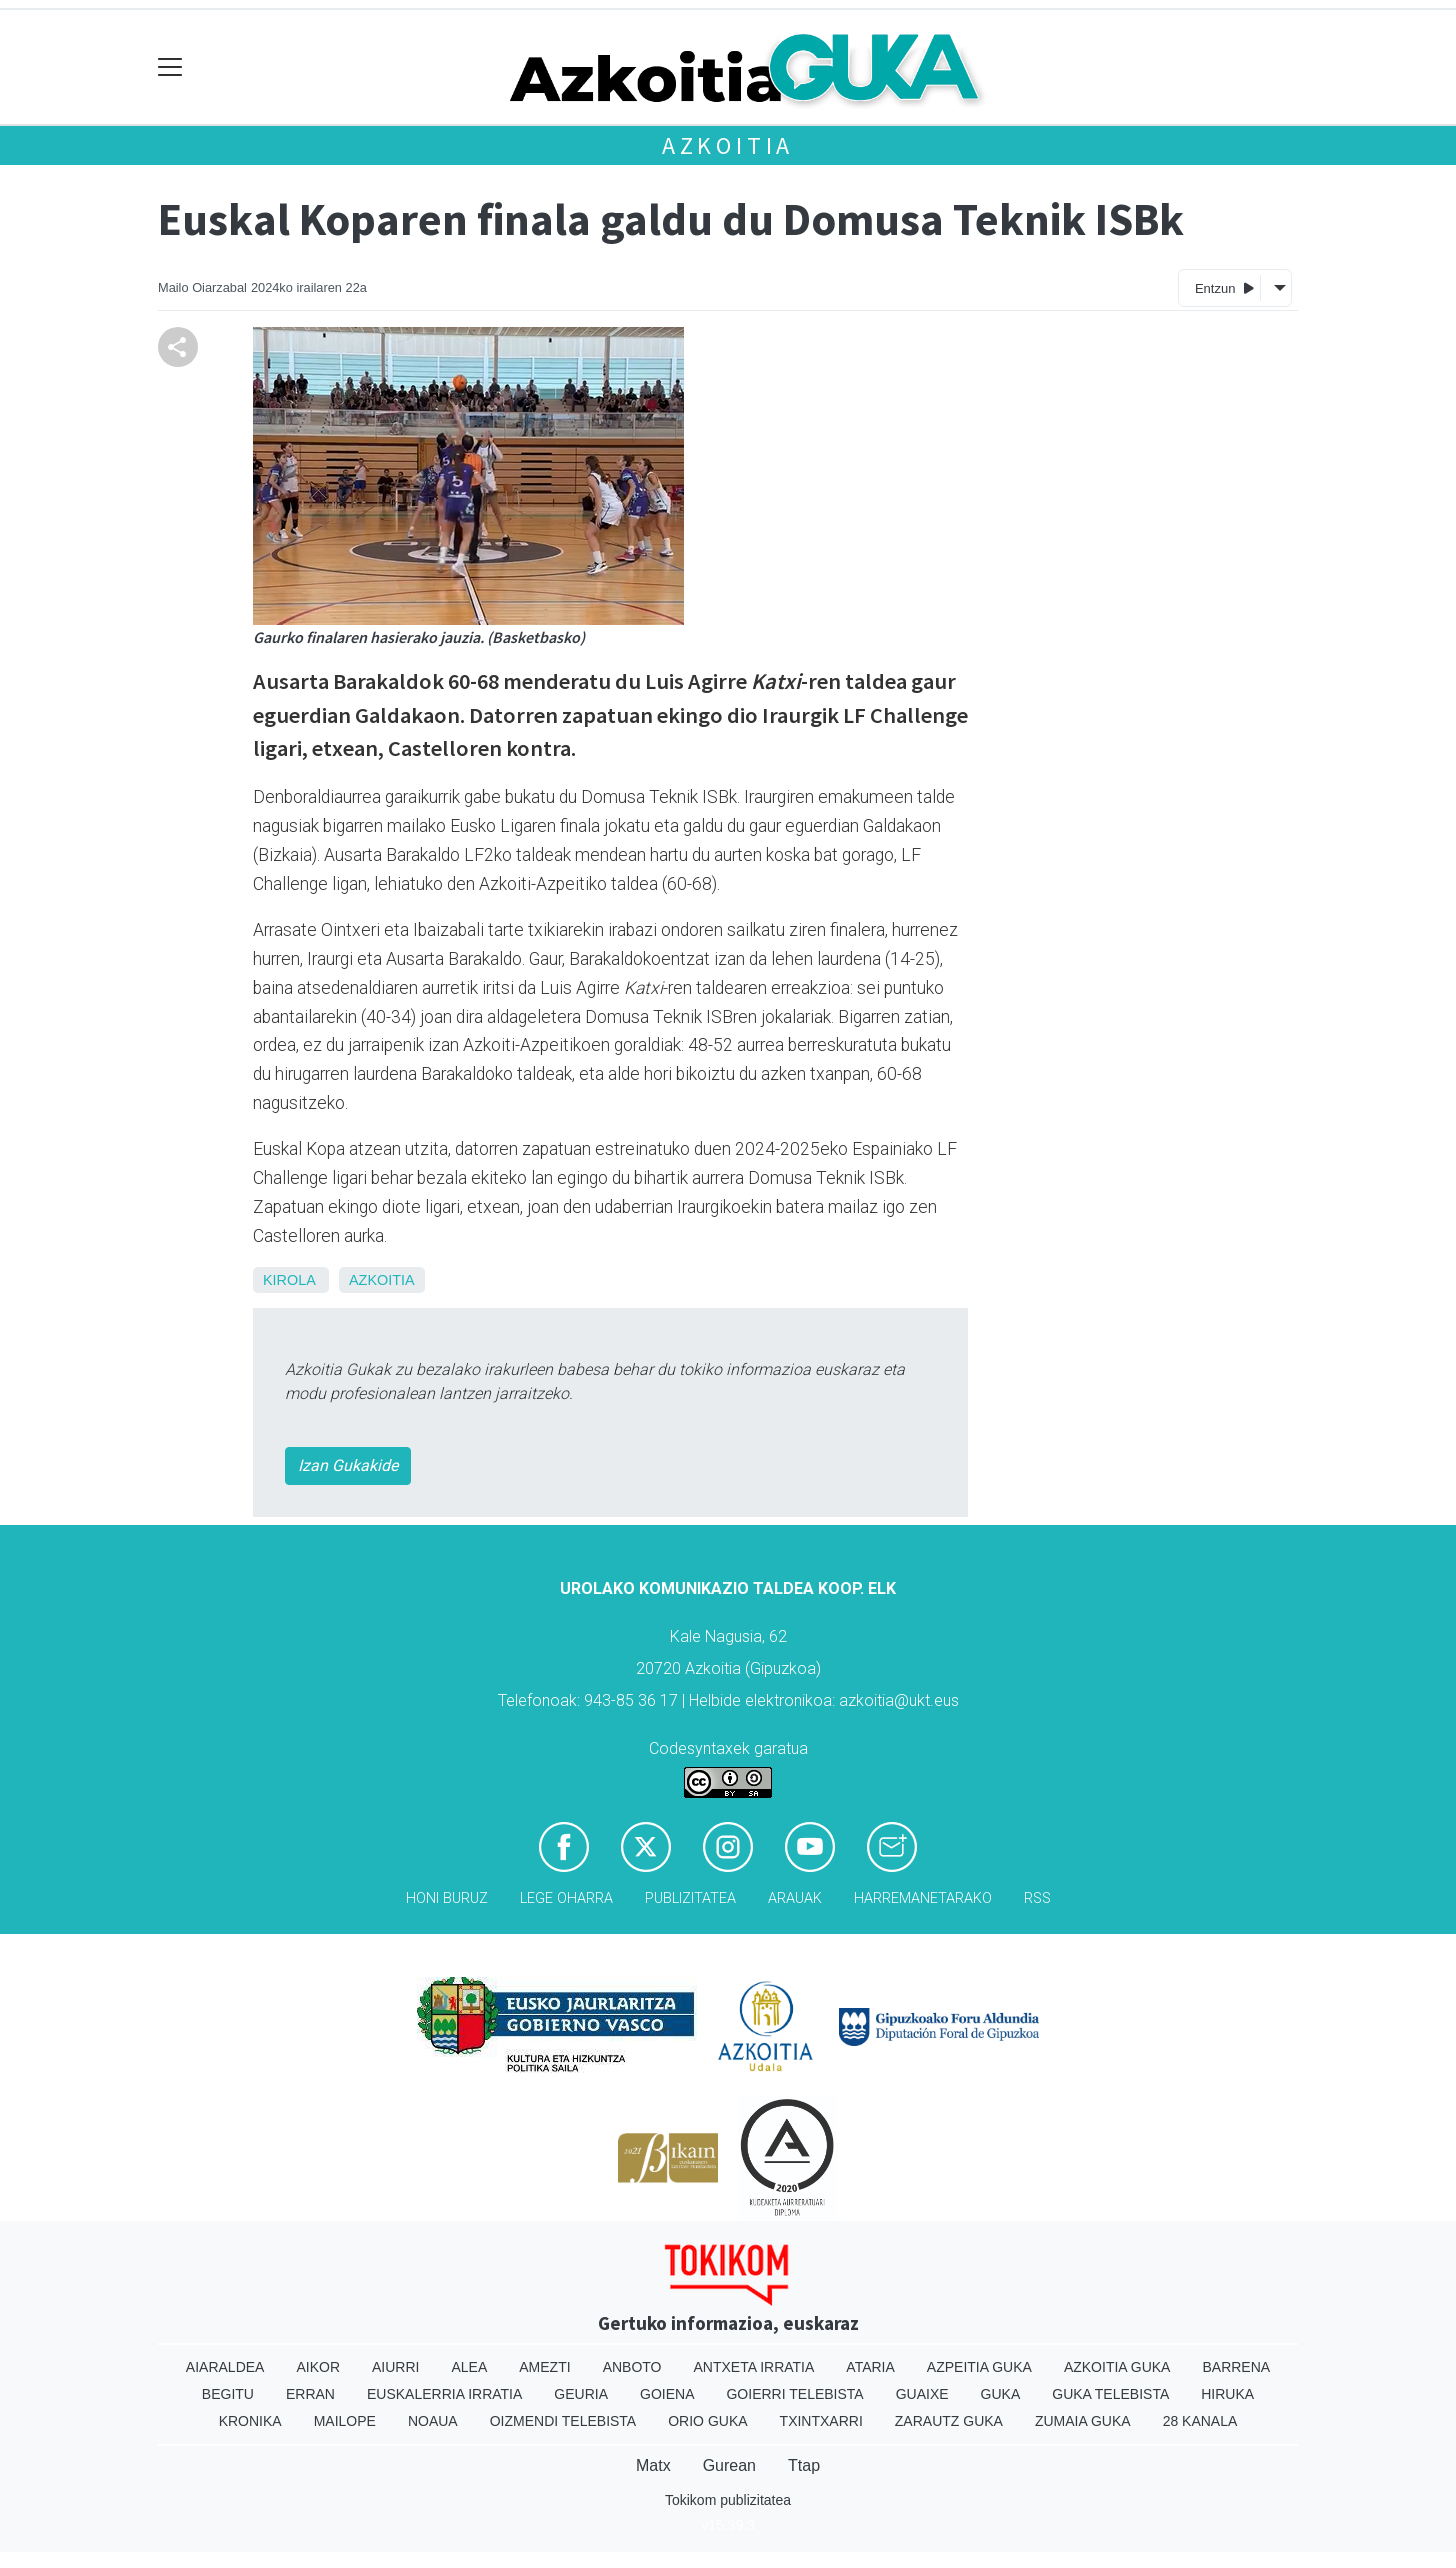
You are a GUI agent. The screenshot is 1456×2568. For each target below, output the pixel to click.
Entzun (1224, 287)
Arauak (795, 1898)
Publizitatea (690, 1898)
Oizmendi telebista (563, 2421)
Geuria (581, 2394)
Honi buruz (447, 1898)
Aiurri (395, 2367)
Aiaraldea (225, 2367)
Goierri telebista (794, 2394)
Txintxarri (821, 2421)
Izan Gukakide (348, 1465)
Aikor (318, 2367)
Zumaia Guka (1083, 2421)
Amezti (544, 2367)
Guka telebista (1110, 2394)
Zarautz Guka (949, 2421)
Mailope (345, 2421)
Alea (469, 2367)
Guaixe (922, 2394)
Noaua (433, 2421)
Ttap (804, 2465)
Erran (310, 2394)
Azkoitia (728, 145)
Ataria (870, 2367)
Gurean (729, 2465)
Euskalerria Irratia (444, 2394)
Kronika (250, 2421)
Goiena (667, 2394)
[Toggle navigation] (170, 67)
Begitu (228, 2394)
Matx (653, 2465)
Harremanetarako (923, 1898)
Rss (1037, 1898)
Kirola (289, 1280)
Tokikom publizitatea (728, 2500)
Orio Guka (707, 2421)
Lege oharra (566, 1898)
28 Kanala (1200, 2421)
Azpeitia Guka (979, 2367)
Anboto (632, 2367)
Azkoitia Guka (1117, 2367)
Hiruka (1227, 2394)
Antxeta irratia (754, 2367)
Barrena (1236, 2367)
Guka (1001, 2394)
